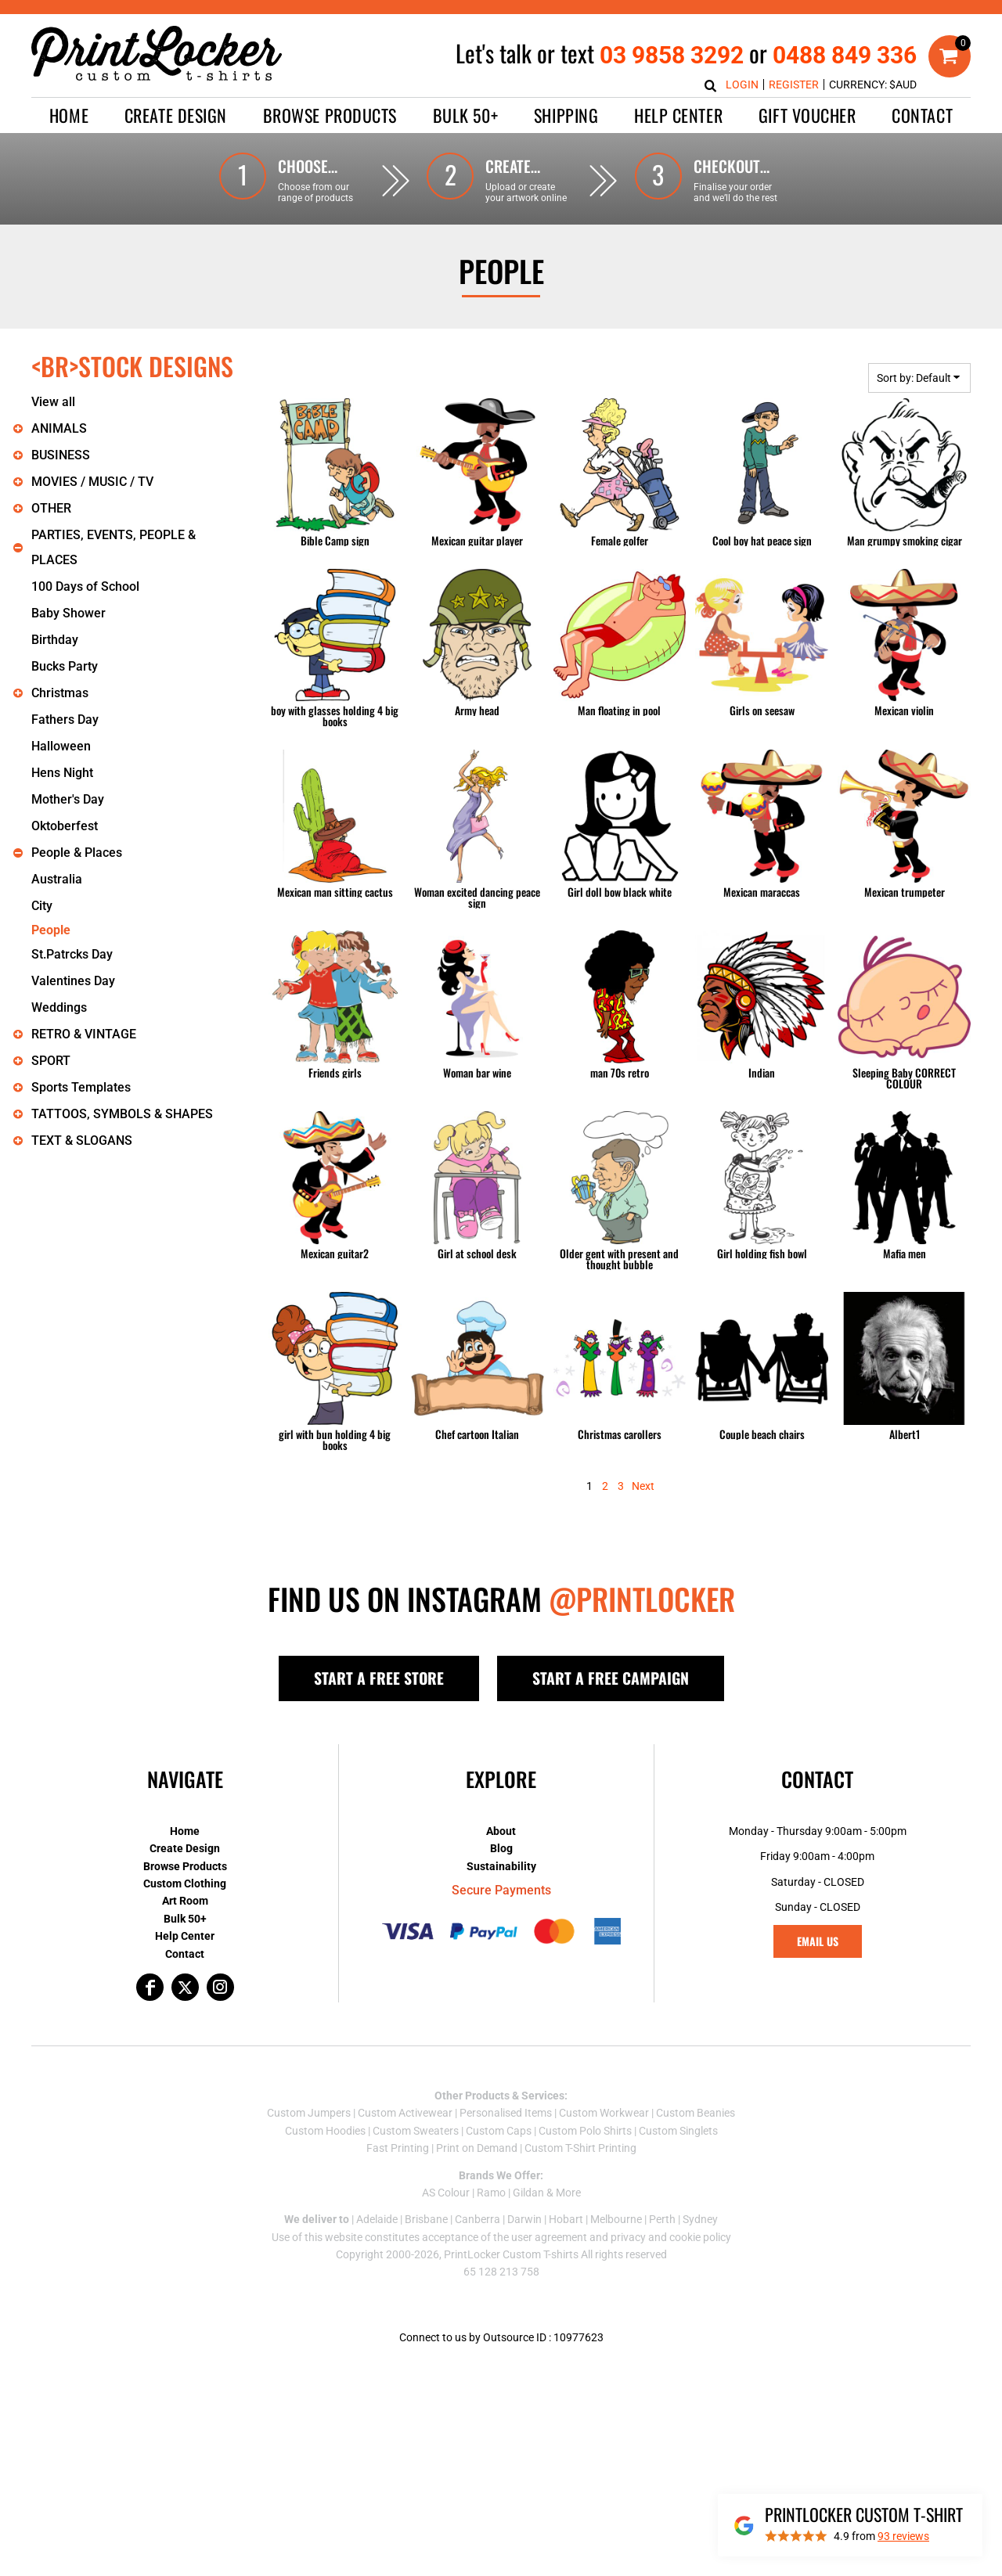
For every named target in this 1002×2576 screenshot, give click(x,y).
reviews (903, 2536)
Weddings (59, 1007)
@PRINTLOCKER (642, 1599)
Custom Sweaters (416, 2130)
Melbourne (616, 2219)
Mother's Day (67, 799)
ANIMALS (59, 428)
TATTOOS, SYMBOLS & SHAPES (122, 1113)
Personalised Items (506, 2112)
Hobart (566, 2219)
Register (794, 84)
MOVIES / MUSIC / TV (92, 481)
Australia (56, 879)
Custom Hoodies (325, 2130)
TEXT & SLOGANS (81, 1140)
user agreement (549, 2237)
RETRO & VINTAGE (83, 1034)
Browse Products (185, 1866)
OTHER (51, 508)
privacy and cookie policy (671, 2237)
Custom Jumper (306, 2112)
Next (643, 1486)
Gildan (528, 2192)
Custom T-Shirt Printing (580, 2148)
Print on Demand (476, 2148)
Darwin (524, 2219)
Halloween (61, 746)
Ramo (491, 2192)
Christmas (59, 692)
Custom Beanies (695, 2112)
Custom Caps (499, 2130)
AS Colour (446, 2192)
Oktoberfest (64, 825)
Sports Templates (81, 1087)
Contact (184, 1954)
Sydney (700, 2219)
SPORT (50, 1060)
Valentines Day (73, 980)
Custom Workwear (604, 2112)
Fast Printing (397, 2148)
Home (185, 1831)
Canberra (477, 2219)
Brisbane (426, 2219)
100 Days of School (85, 586)
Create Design (185, 1848)
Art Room (185, 1900)
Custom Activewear (405, 2112)
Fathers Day (65, 719)
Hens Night (62, 772)
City (41, 905)
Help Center (184, 1936)
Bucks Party (64, 666)
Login (742, 84)
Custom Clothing (184, 1883)
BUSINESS (60, 455)
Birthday (54, 639)
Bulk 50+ (185, 1918)
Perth (662, 2219)
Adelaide (377, 2219)
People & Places (76, 852)
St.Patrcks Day (72, 954)
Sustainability (501, 1866)
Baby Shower (68, 613)
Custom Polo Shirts (585, 2130)
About (501, 1831)
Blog (501, 1848)
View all (53, 401)
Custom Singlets (678, 2130)
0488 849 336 (845, 55)
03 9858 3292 (672, 55)
